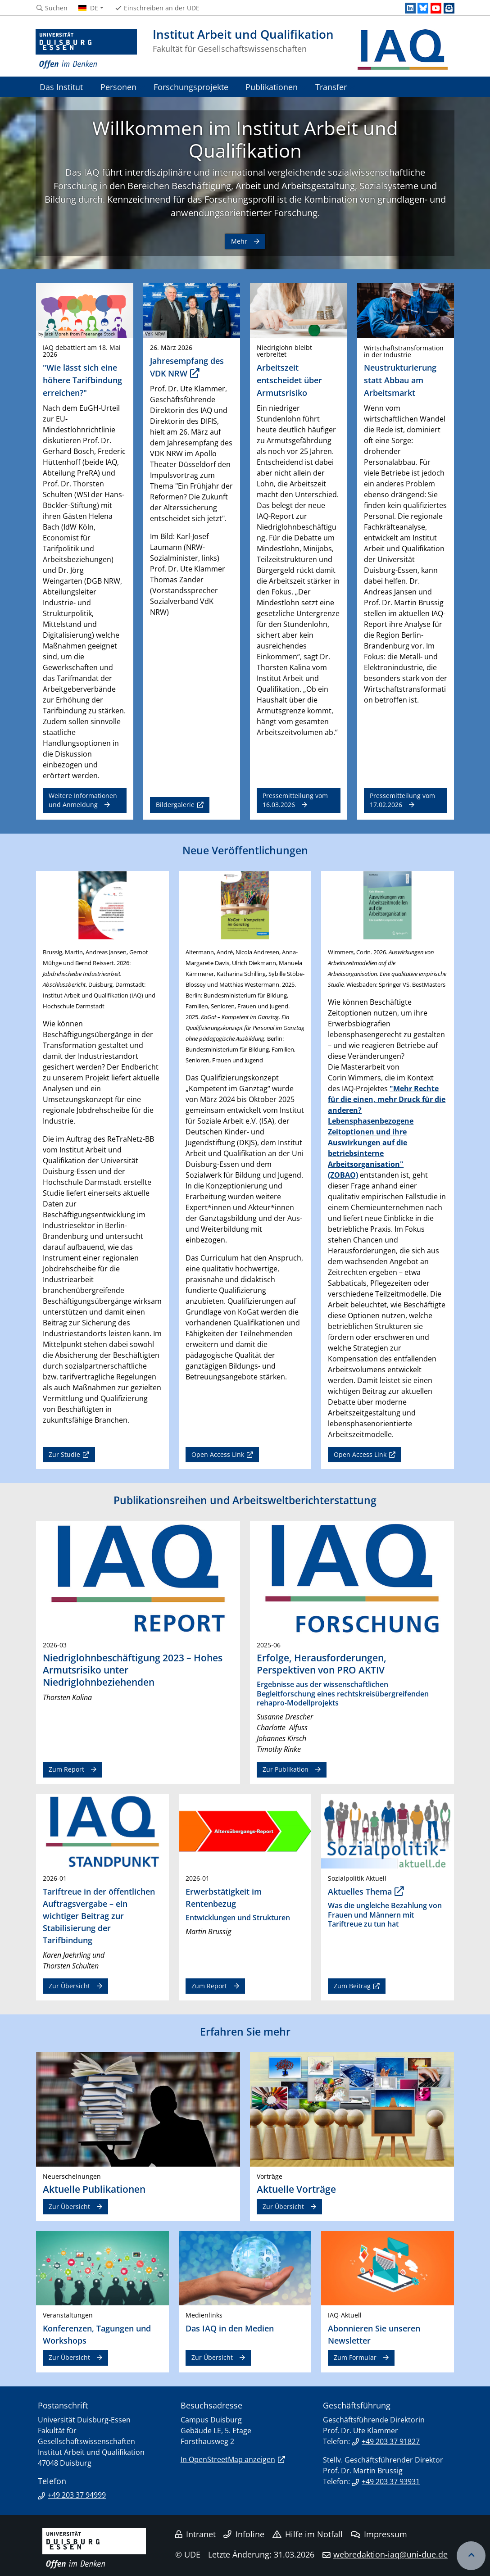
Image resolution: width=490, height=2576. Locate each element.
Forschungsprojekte (191, 86)
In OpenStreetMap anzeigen (228, 2459)
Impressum (379, 2534)
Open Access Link (217, 1454)
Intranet (195, 2534)
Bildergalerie (175, 804)
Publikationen (271, 86)
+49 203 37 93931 (391, 2481)
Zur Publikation (286, 1769)
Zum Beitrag (352, 1986)
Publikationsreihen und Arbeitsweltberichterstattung (245, 1500)
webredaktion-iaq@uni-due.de (390, 2554)
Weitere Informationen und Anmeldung (83, 800)
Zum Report (66, 1769)
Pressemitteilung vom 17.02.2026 (402, 800)
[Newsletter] (449, 8)
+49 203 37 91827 (391, 2441)
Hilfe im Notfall (307, 2534)
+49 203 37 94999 (77, 2495)
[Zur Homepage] (86, 49)
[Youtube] (436, 8)
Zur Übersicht (69, 1986)
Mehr (239, 241)
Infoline (243, 2534)
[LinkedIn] (410, 8)
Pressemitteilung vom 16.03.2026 (295, 800)
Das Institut (61, 86)
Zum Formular (355, 2357)
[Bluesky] (422, 8)
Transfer (331, 86)
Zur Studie (64, 1454)
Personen (118, 86)
